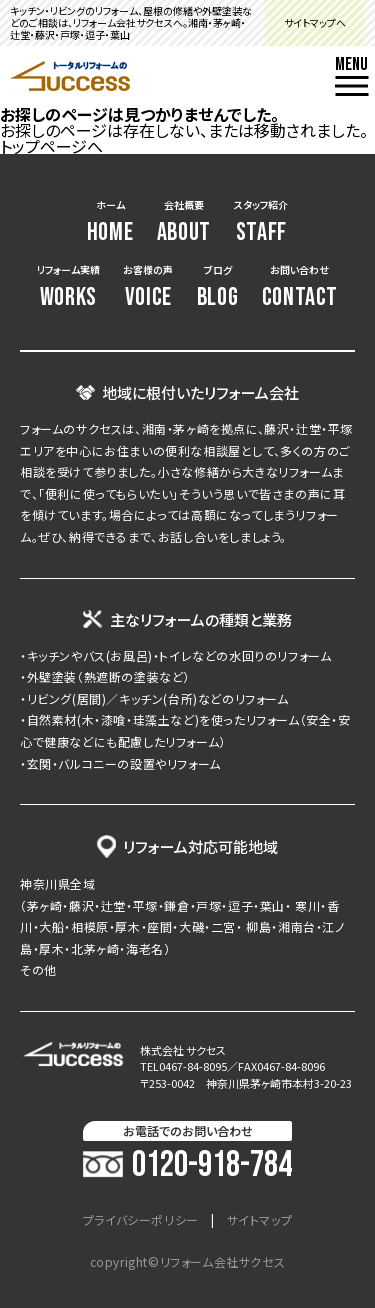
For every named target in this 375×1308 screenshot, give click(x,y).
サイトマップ (260, 1220)
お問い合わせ (300, 287)
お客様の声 (148, 287)
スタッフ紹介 (261, 222)
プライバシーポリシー (141, 1220)
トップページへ (51, 146)
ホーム (110, 222)
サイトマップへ (315, 22)
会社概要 (184, 222)
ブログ (218, 287)
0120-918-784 (187, 1166)
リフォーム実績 (68, 287)
